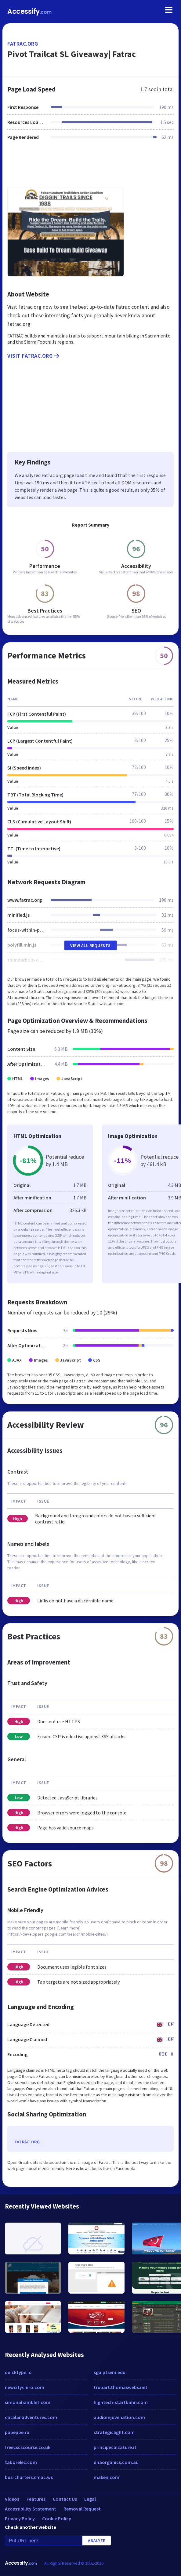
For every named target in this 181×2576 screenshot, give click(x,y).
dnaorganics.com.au (116, 2462)
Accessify (29, 11)
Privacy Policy (20, 2518)
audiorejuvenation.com (119, 2417)
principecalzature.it (115, 2447)
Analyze (96, 2540)
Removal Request (82, 2509)
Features (36, 2499)
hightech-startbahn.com (121, 2402)
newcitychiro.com (24, 2387)
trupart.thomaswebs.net (120, 2387)
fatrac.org (22, 43)
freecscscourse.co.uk (27, 2447)
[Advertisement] (90, 167)
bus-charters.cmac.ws (29, 2477)
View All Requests (90, 945)
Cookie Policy (56, 2518)
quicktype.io (18, 2372)
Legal (90, 2499)
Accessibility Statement (30, 2509)
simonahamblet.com (27, 2402)
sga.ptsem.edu (109, 2372)
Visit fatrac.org (33, 356)
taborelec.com (21, 2462)
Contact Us (65, 2499)
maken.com (106, 2477)
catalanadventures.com (31, 2417)
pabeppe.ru (17, 2432)
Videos (12, 2499)
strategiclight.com (114, 2432)
